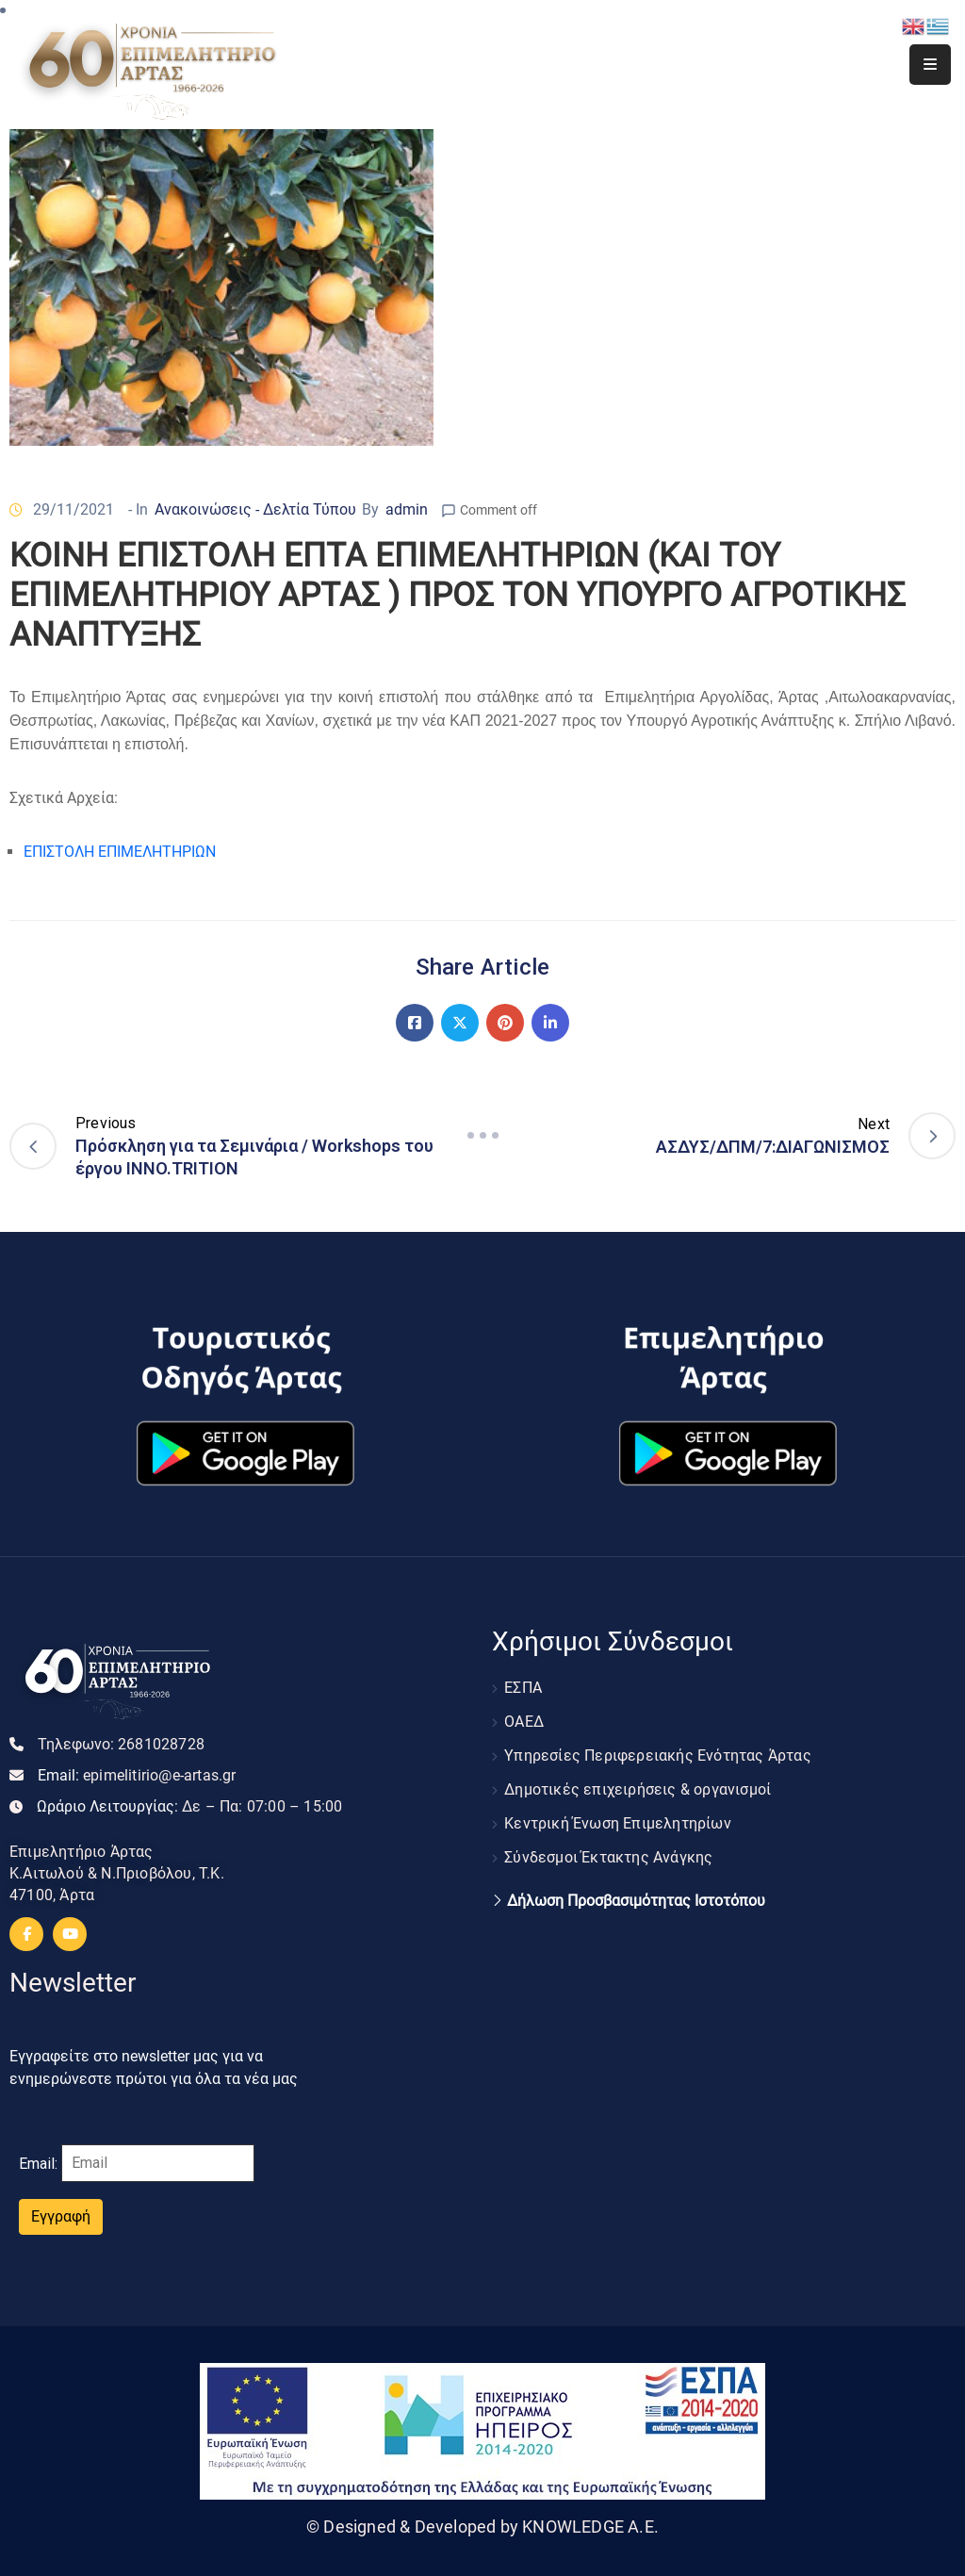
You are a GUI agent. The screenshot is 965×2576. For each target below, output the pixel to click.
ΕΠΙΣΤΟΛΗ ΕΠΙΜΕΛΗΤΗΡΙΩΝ (120, 852)
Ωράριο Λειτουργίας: (189, 1806)
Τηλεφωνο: (121, 1744)
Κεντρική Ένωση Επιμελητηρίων (617, 1823)
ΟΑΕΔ (524, 1722)
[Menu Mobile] (930, 64)
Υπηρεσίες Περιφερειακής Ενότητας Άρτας (657, 1755)
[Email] (157, 2163)
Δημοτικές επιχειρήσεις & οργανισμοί (637, 1789)
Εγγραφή (60, 2216)
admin (406, 509)
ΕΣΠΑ (523, 1688)
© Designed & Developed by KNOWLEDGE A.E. (482, 2526)
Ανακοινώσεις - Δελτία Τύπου (255, 509)
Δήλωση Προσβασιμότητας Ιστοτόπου (636, 1901)
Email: (137, 1775)
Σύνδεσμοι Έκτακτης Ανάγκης (608, 1857)
